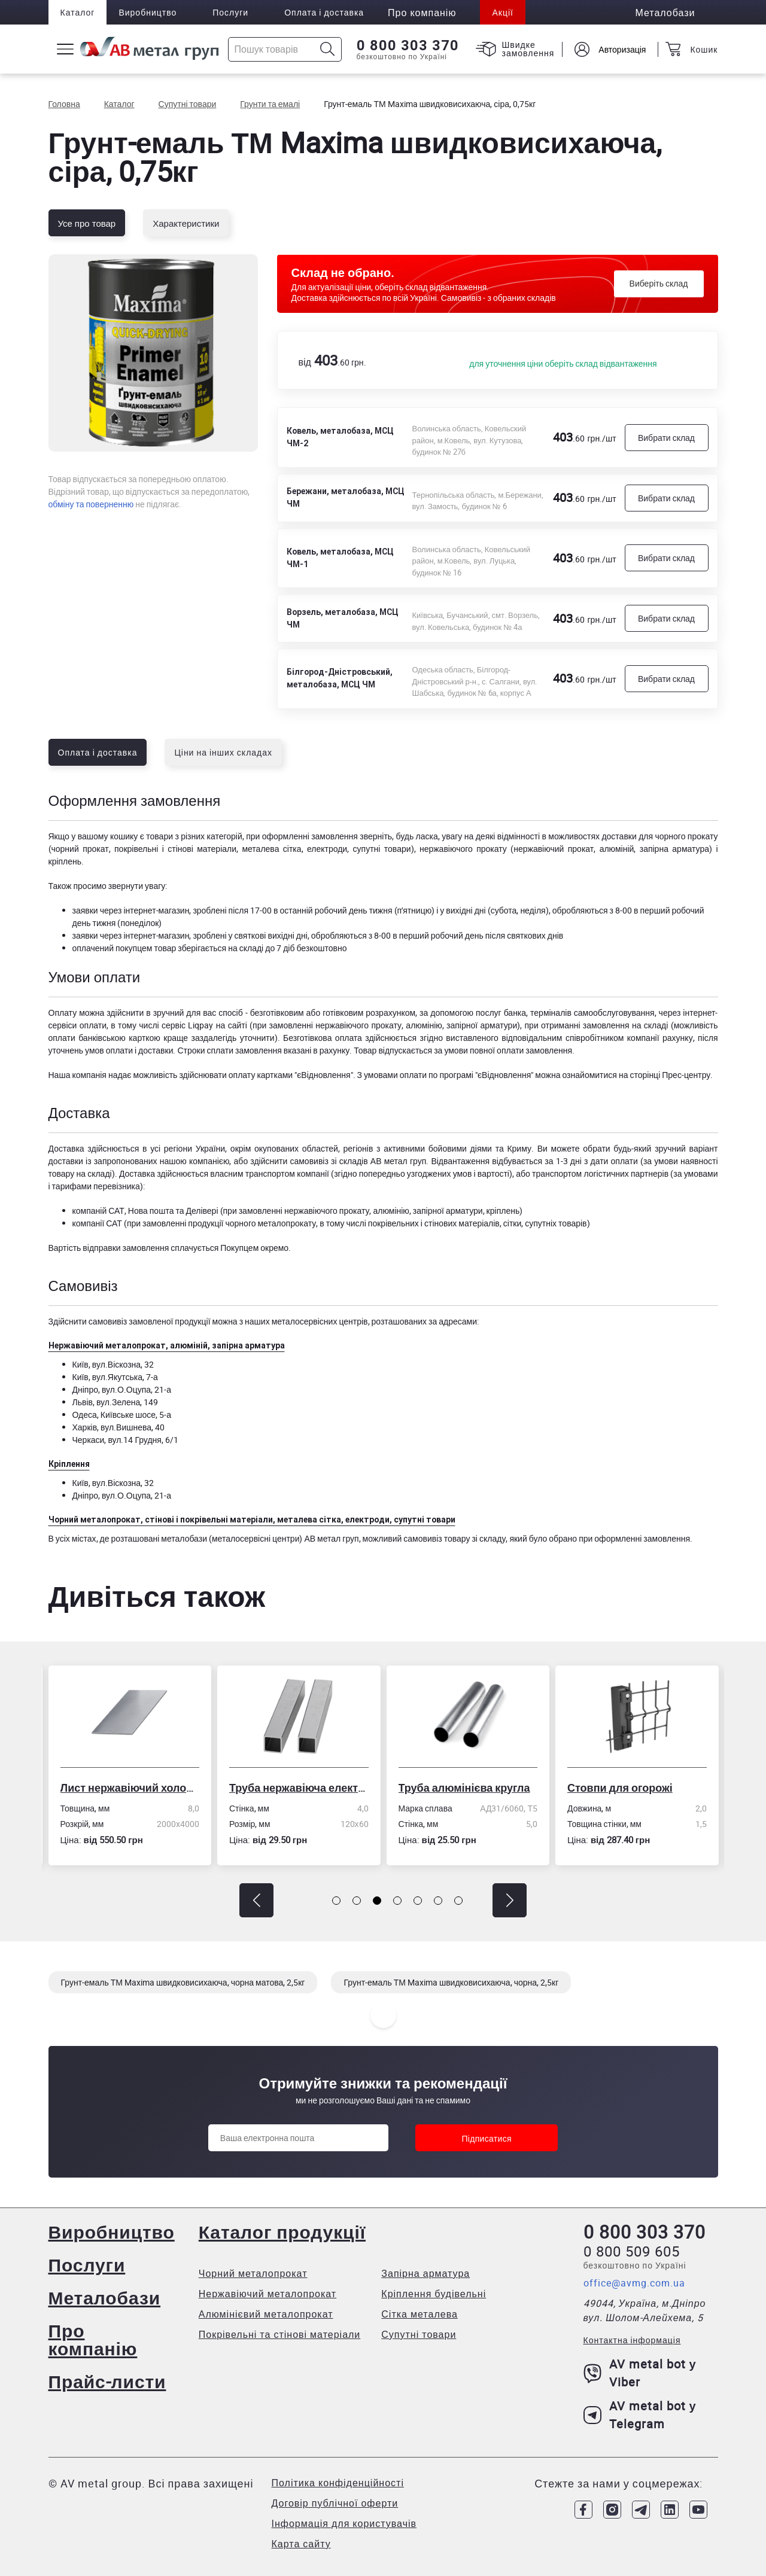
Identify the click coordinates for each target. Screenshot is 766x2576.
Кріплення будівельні (433, 2293)
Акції (502, 12)
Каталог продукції (282, 2231)
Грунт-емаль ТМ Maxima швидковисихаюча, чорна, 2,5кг (451, 1982)
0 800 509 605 (631, 2251)
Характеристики (186, 223)
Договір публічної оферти (335, 2503)
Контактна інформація (632, 2340)
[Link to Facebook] (583, 2510)
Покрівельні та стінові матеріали (280, 2334)
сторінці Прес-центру (670, 1074)
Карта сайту (301, 2543)
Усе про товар (87, 223)
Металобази (104, 2297)
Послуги (230, 12)
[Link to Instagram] (612, 2510)
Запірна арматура (425, 2273)
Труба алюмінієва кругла (465, 1787)
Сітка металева (419, 2314)
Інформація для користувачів (344, 2523)
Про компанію (93, 2339)
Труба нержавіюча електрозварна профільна (300, 1787)
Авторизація (622, 49)
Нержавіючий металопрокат (267, 2293)
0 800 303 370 (408, 45)
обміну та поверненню (91, 504)
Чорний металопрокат (253, 2273)
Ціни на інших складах (223, 752)
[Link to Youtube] (698, 2510)
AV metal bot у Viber (640, 2373)
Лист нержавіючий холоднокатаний (131, 1787)
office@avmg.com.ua (634, 2282)
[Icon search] (327, 49)
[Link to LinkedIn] (670, 2510)
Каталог (77, 12)
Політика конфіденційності (338, 2482)
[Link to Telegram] (641, 2510)
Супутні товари (418, 2334)
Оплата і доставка (324, 12)
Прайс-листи (107, 2381)
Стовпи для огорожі (621, 1787)
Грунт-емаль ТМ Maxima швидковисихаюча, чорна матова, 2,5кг (183, 1982)
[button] (256, 1900)
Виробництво (147, 12)
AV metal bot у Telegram (640, 2415)
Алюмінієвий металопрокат (266, 2314)
